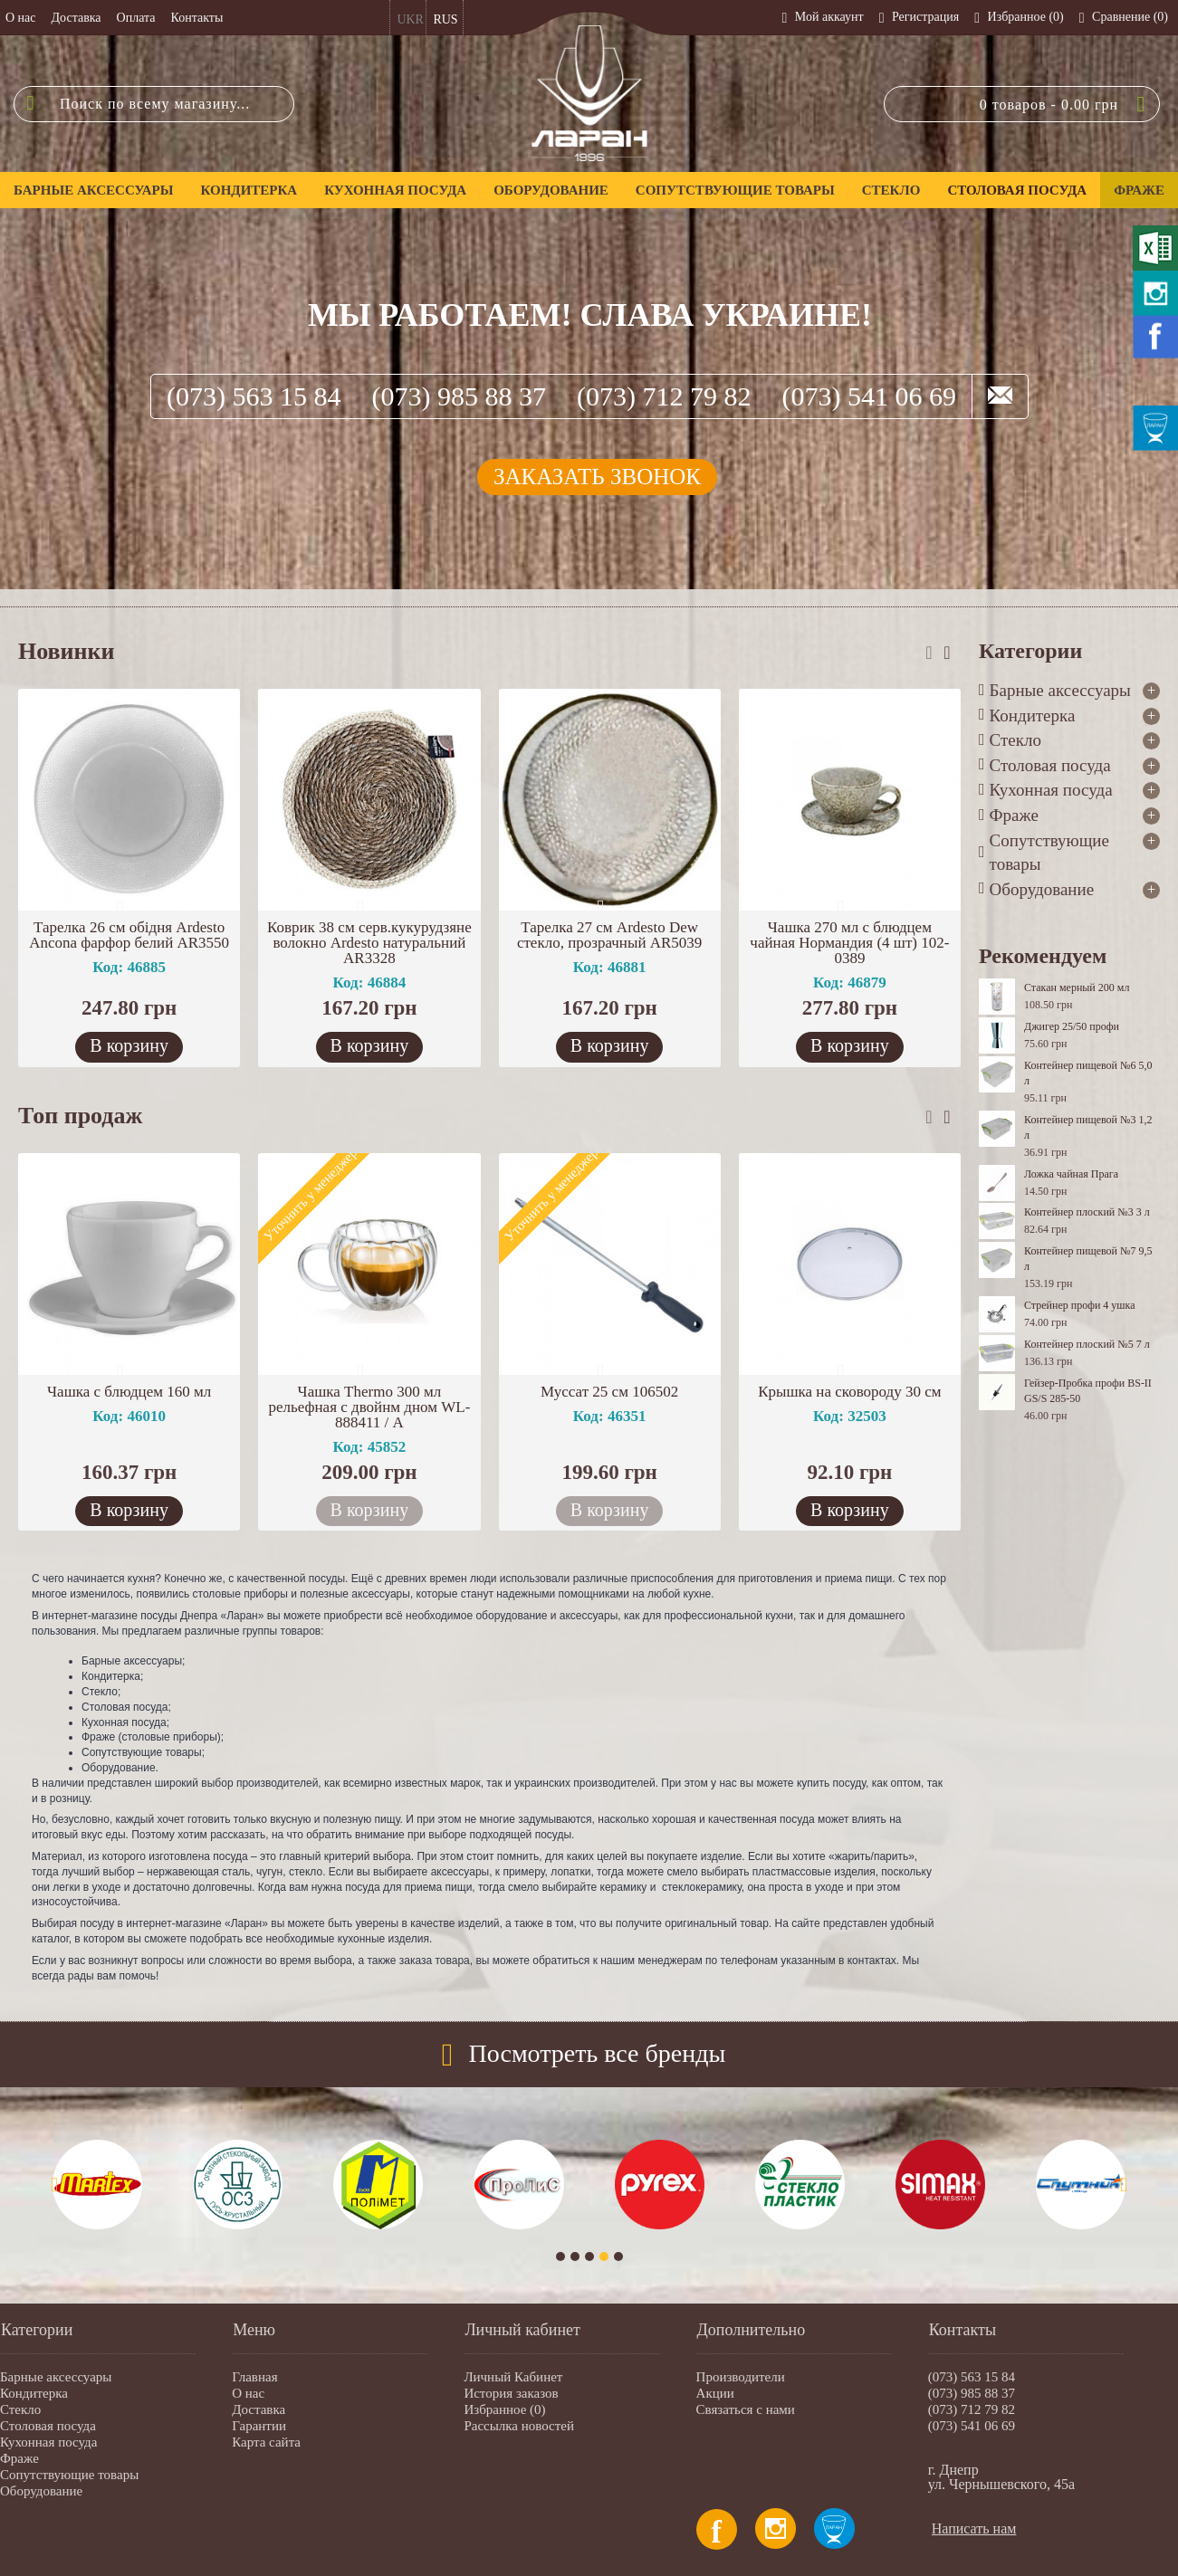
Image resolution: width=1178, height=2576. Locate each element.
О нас (248, 2393)
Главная (254, 2377)
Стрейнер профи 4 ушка (1079, 1305)
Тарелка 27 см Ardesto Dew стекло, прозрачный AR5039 (609, 935)
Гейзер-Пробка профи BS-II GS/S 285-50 (1088, 1391)
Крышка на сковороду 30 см (849, 1391)
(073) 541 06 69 (869, 396)
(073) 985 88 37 (459, 396)
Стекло (20, 2409)
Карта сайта (266, 2442)
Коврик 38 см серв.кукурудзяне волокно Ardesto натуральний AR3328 (369, 943)
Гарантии (259, 2426)
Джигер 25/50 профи (1071, 1026)
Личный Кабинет (513, 2377)
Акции (715, 2393)
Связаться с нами (745, 2409)
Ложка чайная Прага (1071, 1174)
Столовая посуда (48, 2426)
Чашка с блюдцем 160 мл (129, 1391)
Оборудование (41, 2491)
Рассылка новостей (519, 2426)
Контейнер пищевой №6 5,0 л (1088, 1073)
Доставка (258, 2409)
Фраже (19, 2458)
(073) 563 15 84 (253, 396)
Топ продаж (80, 1115)
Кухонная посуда (48, 2442)
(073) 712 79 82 (664, 396)
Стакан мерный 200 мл (1076, 987)
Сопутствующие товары (69, 2474)
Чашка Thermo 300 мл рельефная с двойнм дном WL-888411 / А (369, 1407)
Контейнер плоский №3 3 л (1087, 1212)
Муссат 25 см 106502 (609, 1391)
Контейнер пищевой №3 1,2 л (1088, 1127)
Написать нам (974, 2528)
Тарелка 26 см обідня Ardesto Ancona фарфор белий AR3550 (129, 935)
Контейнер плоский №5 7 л (1087, 1344)
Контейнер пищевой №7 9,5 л (1088, 1259)
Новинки (66, 651)
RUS (445, 19)
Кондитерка (34, 2393)
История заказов (511, 2393)
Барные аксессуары (55, 2377)
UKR (410, 19)
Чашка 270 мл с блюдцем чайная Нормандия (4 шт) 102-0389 (849, 943)
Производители (740, 2377)
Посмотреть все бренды (597, 2053)
